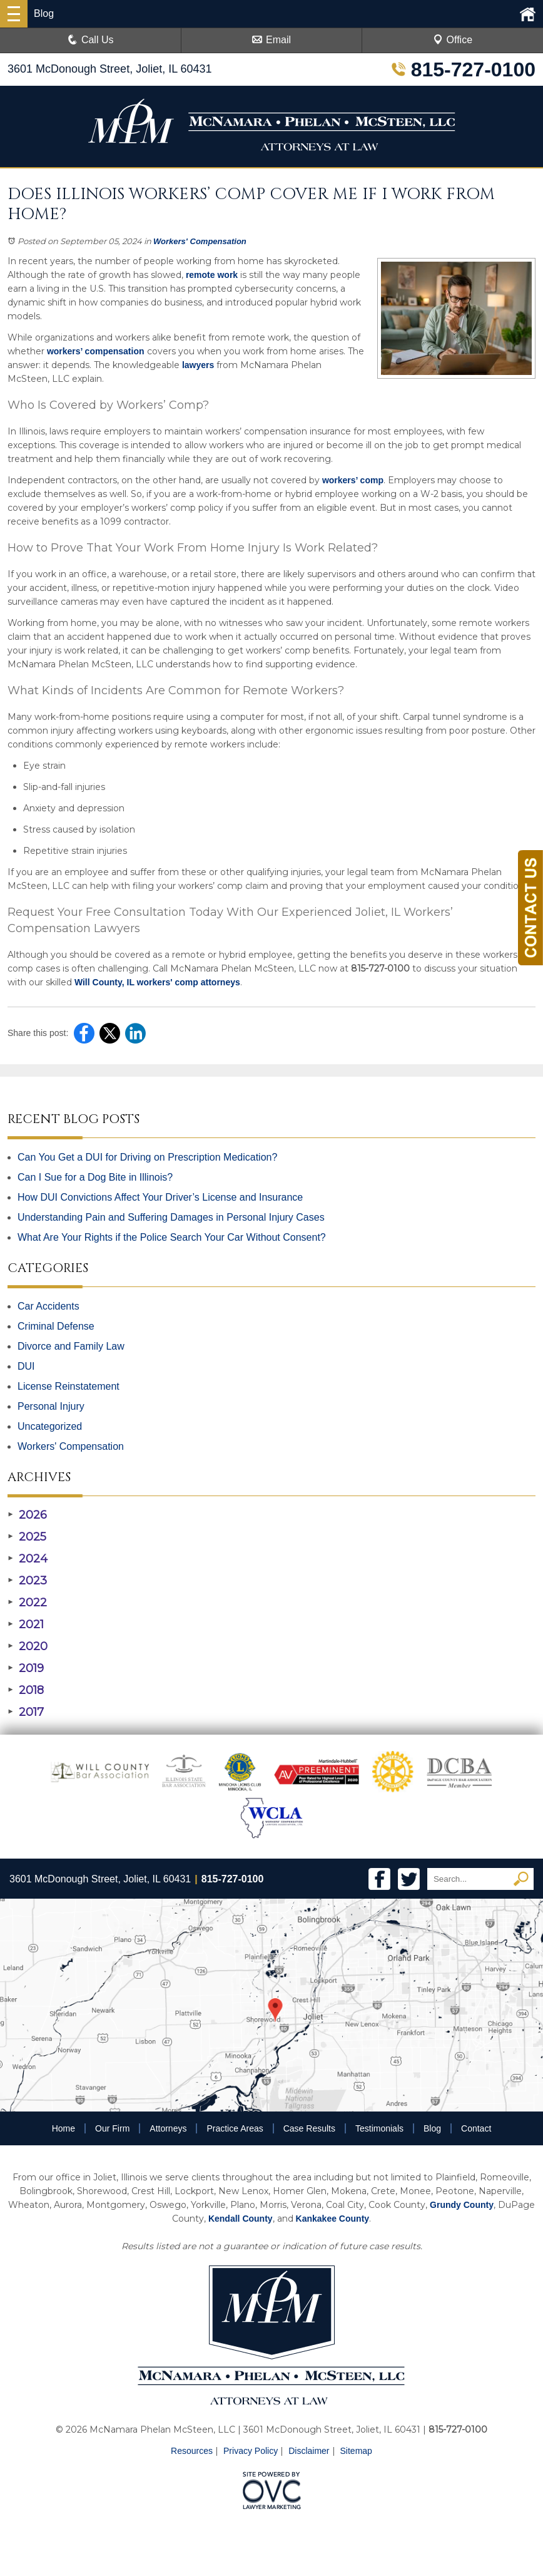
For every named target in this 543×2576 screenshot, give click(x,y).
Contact (476, 2128)
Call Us (91, 39)
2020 (28, 1646)
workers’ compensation (94, 351)
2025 (27, 1537)
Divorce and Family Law (71, 1346)
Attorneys (168, 2128)
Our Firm (112, 2128)
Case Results (309, 2128)
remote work (210, 275)
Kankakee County (332, 2219)
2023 (27, 1580)
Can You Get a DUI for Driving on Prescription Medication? (147, 1157)
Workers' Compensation (199, 241)
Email (271, 39)
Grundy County (462, 2205)
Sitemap (356, 2451)
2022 (27, 1602)
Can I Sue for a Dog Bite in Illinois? (95, 1177)
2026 (27, 1515)
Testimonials (379, 2128)
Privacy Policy (250, 2451)
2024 (28, 1558)
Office (453, 39)
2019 (26, 1668)
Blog (432, 2128)
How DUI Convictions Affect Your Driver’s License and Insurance (160, 1197)
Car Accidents (48, 1306)
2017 (26, 1712)
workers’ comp (351, 480)
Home (63, 2128)
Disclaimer (308, 2451)
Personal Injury (51, 1406)
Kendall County (240, 2219)
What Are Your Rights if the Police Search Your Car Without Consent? (172, 1237)
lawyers (197, 365)
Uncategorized (50, 1426)
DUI (26, 1366)
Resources (192, 2451)
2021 (26, 1624)
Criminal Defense (56, 1326)
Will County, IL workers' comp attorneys (156, 982)
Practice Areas (234, 2128)
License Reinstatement (68, 1386)
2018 (26, 1690)
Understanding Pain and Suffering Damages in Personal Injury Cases (171, 1217)
